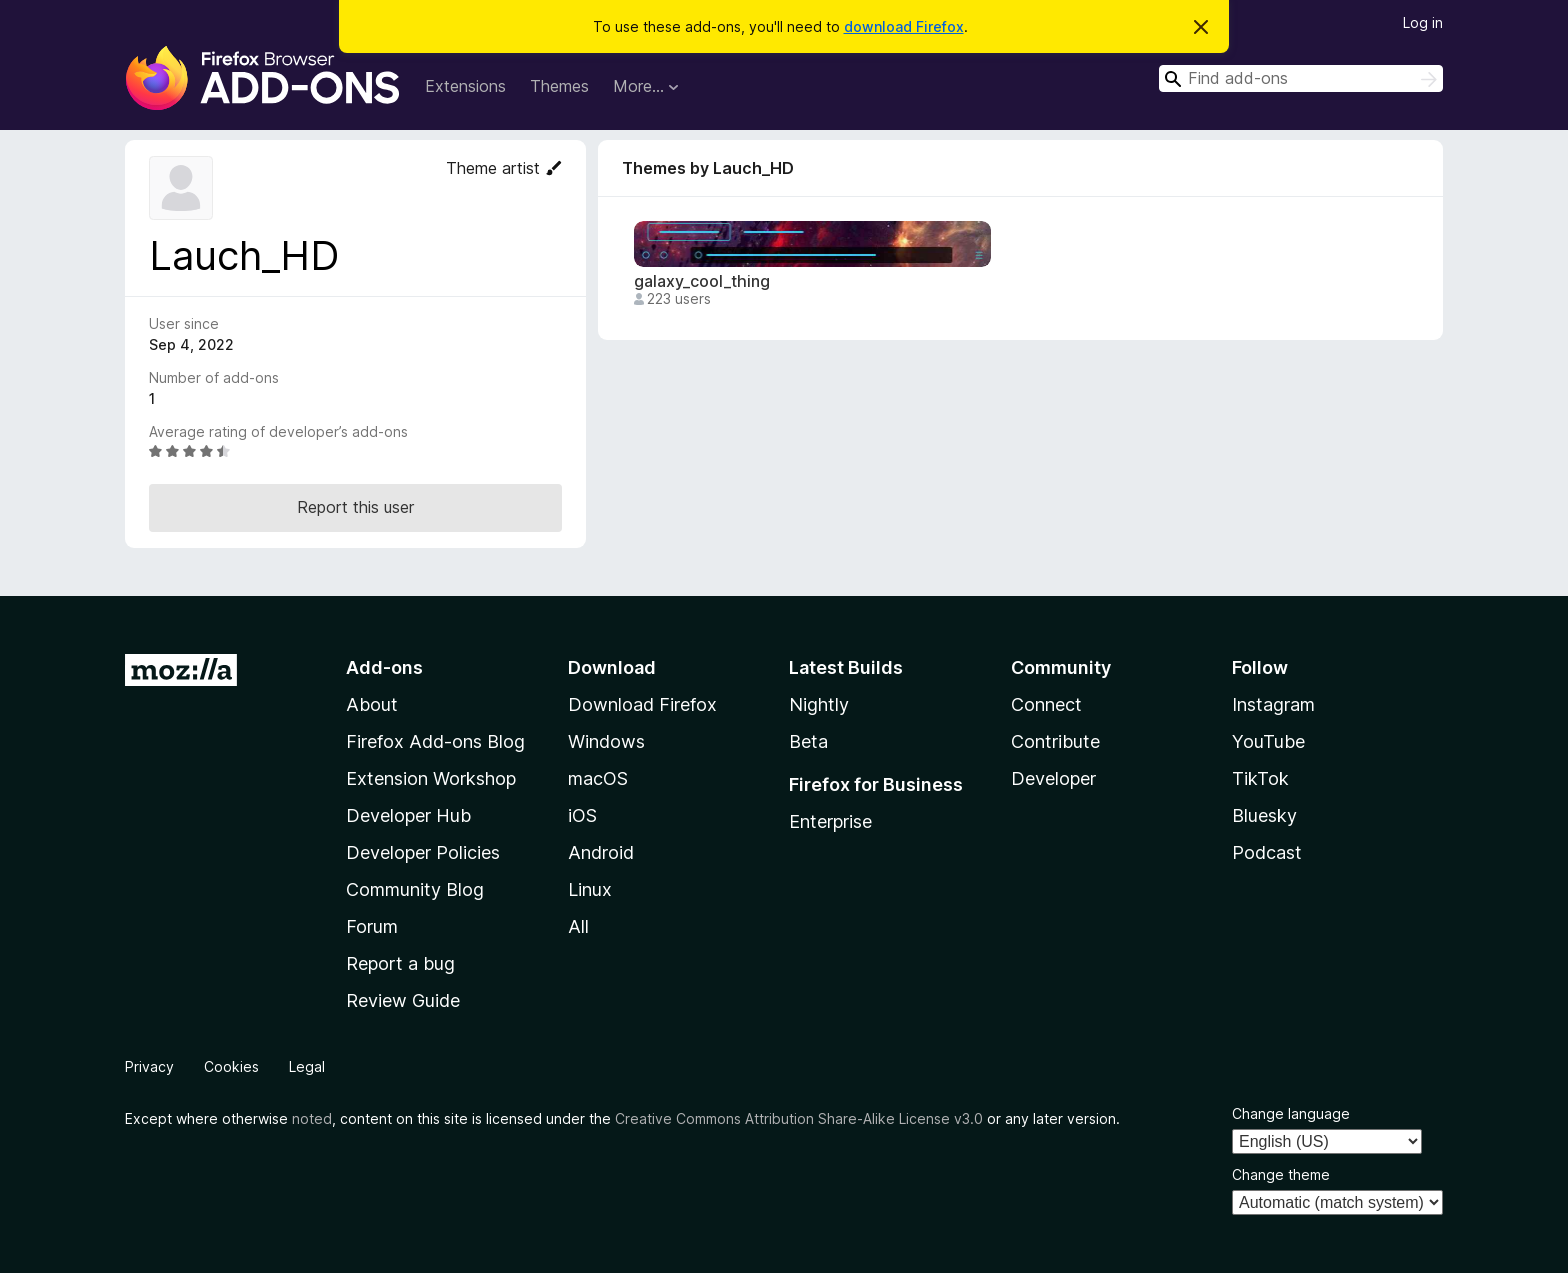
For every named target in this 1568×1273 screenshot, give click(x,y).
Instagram (1273, 704)
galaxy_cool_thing (702, 281)
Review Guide (403, 1000)
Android (601, 852)
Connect (1046, 704)
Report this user (355, 507)
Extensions (465, 86)
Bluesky (1264, 815)
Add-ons (384, 667)
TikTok (1260, 778)
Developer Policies (423, 852)
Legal (307, 1066)
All (578, 926)
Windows (606, 741)
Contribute (1055, 741)
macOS (598, 778)
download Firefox (904, 26)
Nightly (819, 704)
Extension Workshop (431, 778)
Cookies (231, 1066)
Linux (590, 889)
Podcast (1267, 852)
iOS (582, 815)
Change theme (1281, 1174)
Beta (808, 741)
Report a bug (400, 963)
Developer (1053, 778)
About (372, 704)
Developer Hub (408, 815)
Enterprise (830, 821)
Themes (559, 86)
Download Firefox (642, 704)
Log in (1423, 22)
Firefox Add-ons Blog (435, 741)
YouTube (1268, 741)
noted (312, 1118)
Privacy (149, 1066)
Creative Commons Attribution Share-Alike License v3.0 (799, 1118)
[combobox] (1301, 78)
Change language (1291, 1113)
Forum (372, 926)
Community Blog (415, 889)
